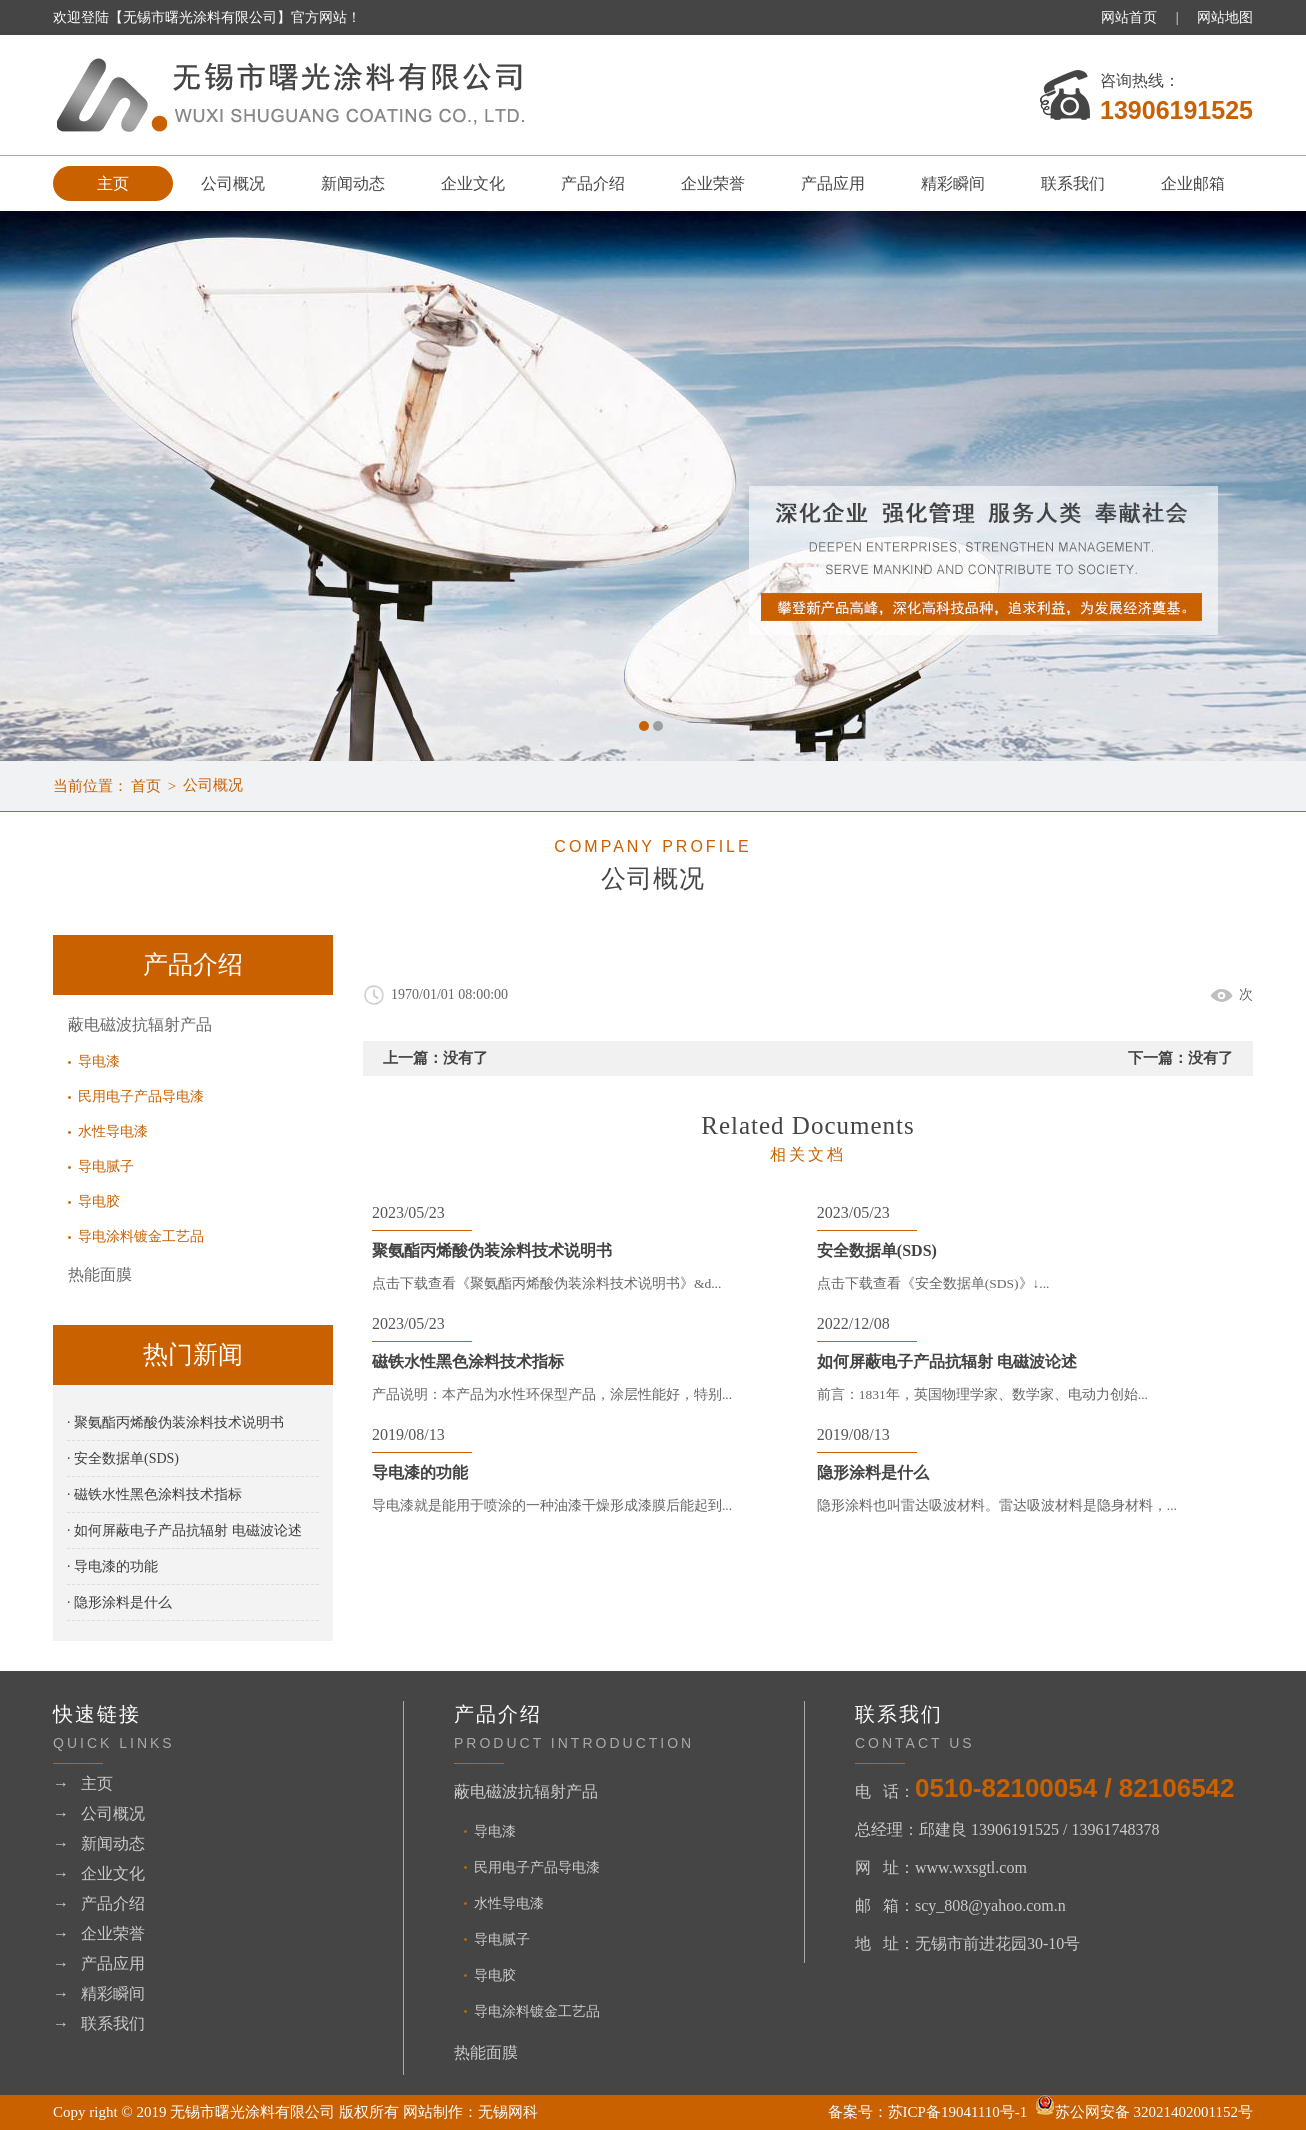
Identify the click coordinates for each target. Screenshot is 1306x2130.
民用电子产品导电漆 (141, 1097)
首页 (146, 786)
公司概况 (233, 183)
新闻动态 (353, 183)
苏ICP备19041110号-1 (958, 2112)
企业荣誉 (713, 183)
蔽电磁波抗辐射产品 (140, 1024)
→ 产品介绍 (99, 1903)
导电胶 (99, 1202)
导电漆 (99, 1062)
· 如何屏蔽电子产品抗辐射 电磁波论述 (184, 1530)
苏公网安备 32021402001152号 (1144, 2112)
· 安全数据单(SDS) (123, 1458)
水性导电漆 (113, 1132)
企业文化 (473, 183)
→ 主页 (83, 1783)
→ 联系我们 (99, 2023)
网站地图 (1225, 17)
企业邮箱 (1193, 183)
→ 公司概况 (99, 1813)
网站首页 (1129, 17)
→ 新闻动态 (99, 1843)
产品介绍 (593, 183)
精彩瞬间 (953, 183)
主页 (113, 183)
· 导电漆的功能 (112, 1566)
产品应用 (833, 183)
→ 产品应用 (99, 1963)
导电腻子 (106, 1167)
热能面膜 (100, 1274)
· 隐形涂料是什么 (119, 1602)
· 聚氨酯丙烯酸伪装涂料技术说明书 (175, 1422)
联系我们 (1073, 183)
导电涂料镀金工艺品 (141, 1237)
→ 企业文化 (99, 1873)
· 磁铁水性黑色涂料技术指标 (154, 1494)
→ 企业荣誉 (99, 1933)
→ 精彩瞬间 (99, 1993)
